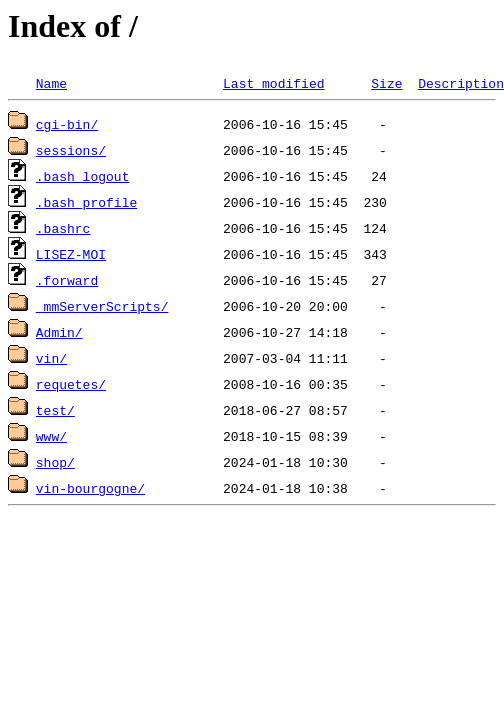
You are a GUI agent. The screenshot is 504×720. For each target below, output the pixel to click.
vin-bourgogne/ (90, 488)
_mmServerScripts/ (102, 306)
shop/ (55, 462)
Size (386, 83)
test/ (55, 410)
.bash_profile (86, 202)
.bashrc (63, 228)
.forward (67, 280)
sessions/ (71, 150)
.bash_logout (83, 176)
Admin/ (59, 332)
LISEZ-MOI (71, 254)
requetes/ (71, 384)
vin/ (51, 358)
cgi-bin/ (67, 124)
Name (51, 83)
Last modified (273, 83)
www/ (51, 436)
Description (461, 83)
